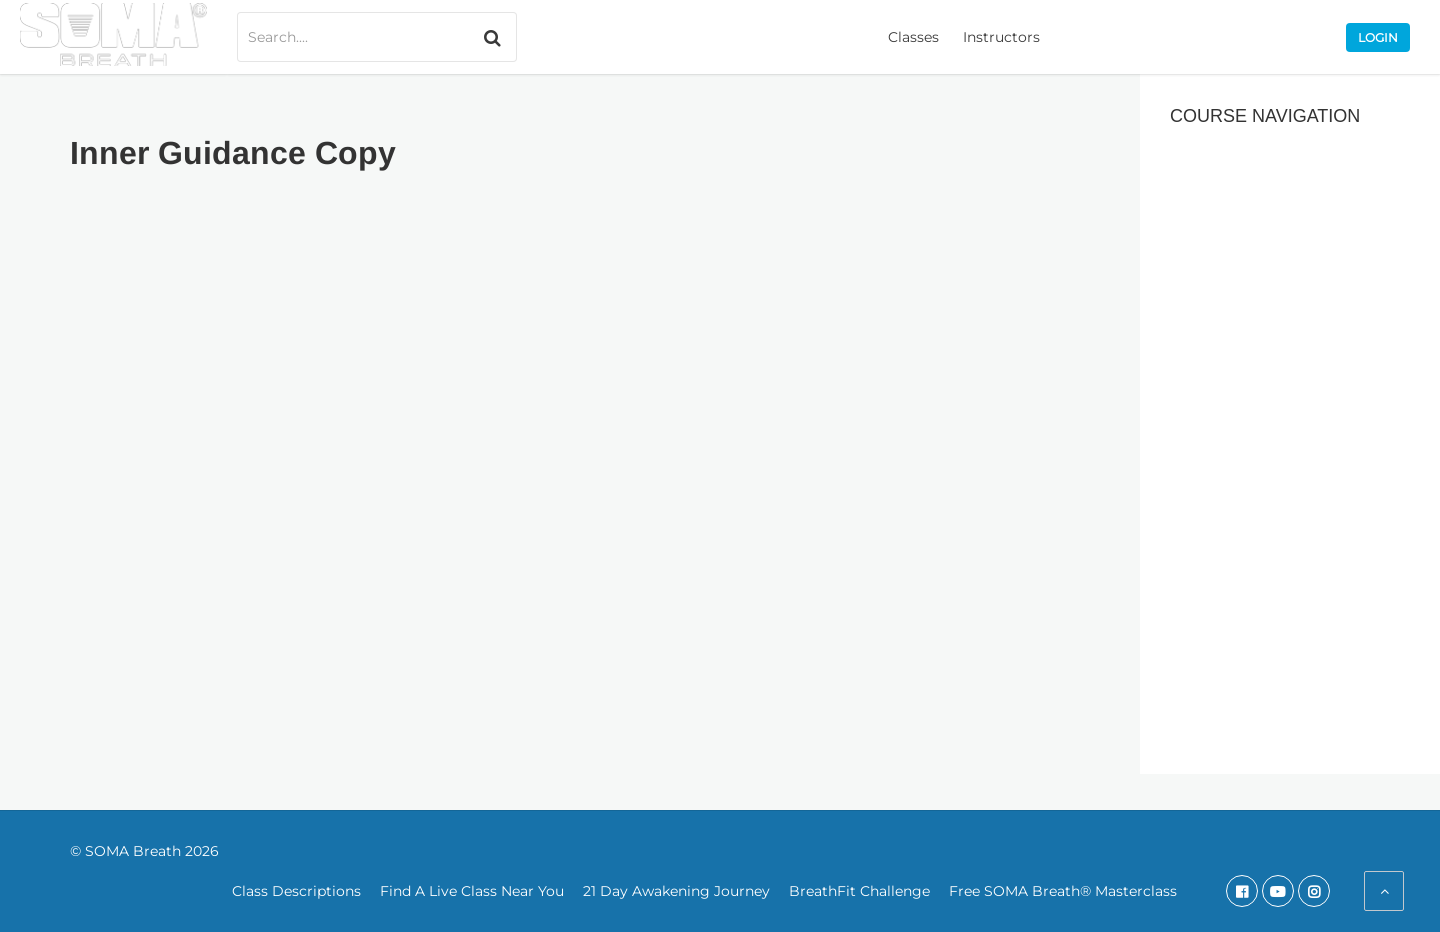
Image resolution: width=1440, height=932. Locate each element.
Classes (913, 37)
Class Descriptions (296, 891)
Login (1378, 37)
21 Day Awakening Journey (676, 891)
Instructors (1001, 37)
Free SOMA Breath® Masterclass (1063, 891)
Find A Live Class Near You (472, 891)
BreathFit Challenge (859, 891)
